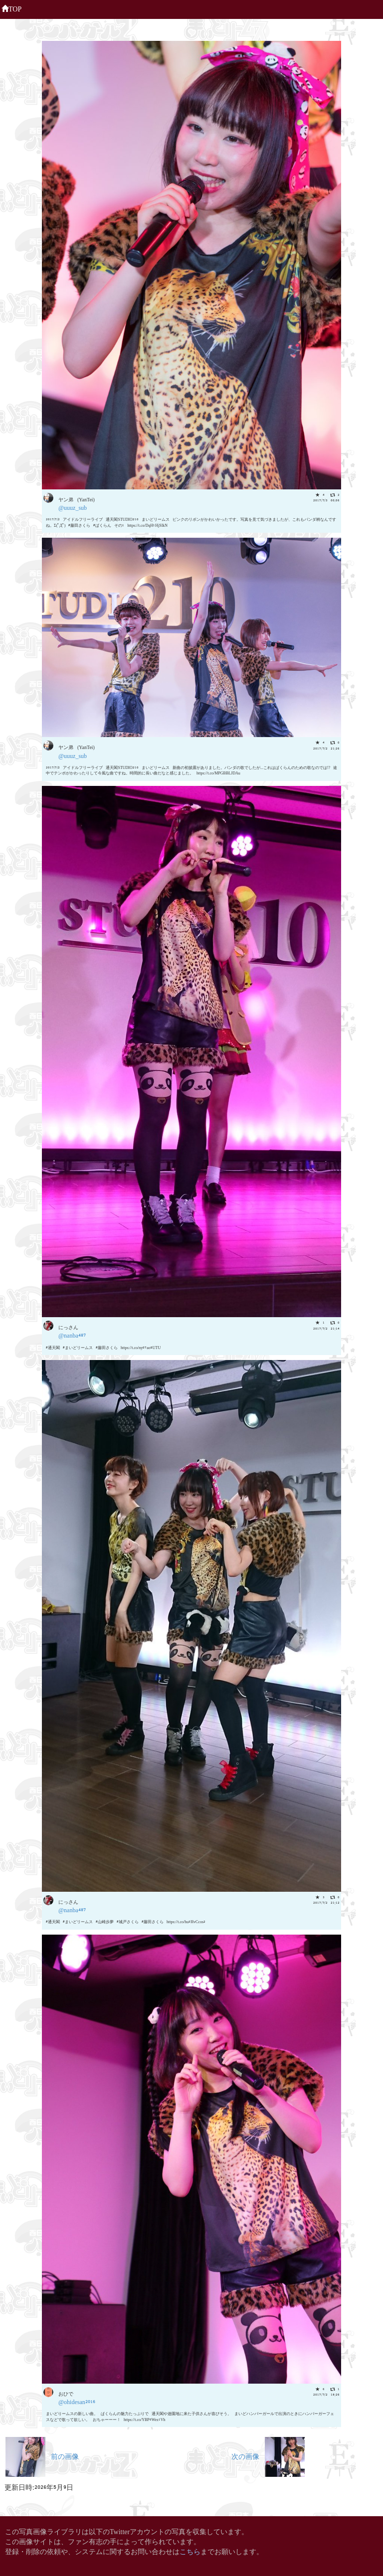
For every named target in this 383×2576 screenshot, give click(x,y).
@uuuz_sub (72, 507)
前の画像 (42, 2455)
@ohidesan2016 (76, 2401)
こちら (190, 2551)
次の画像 (268, 2455)
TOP (11, 7)
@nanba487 (72, 1335)
